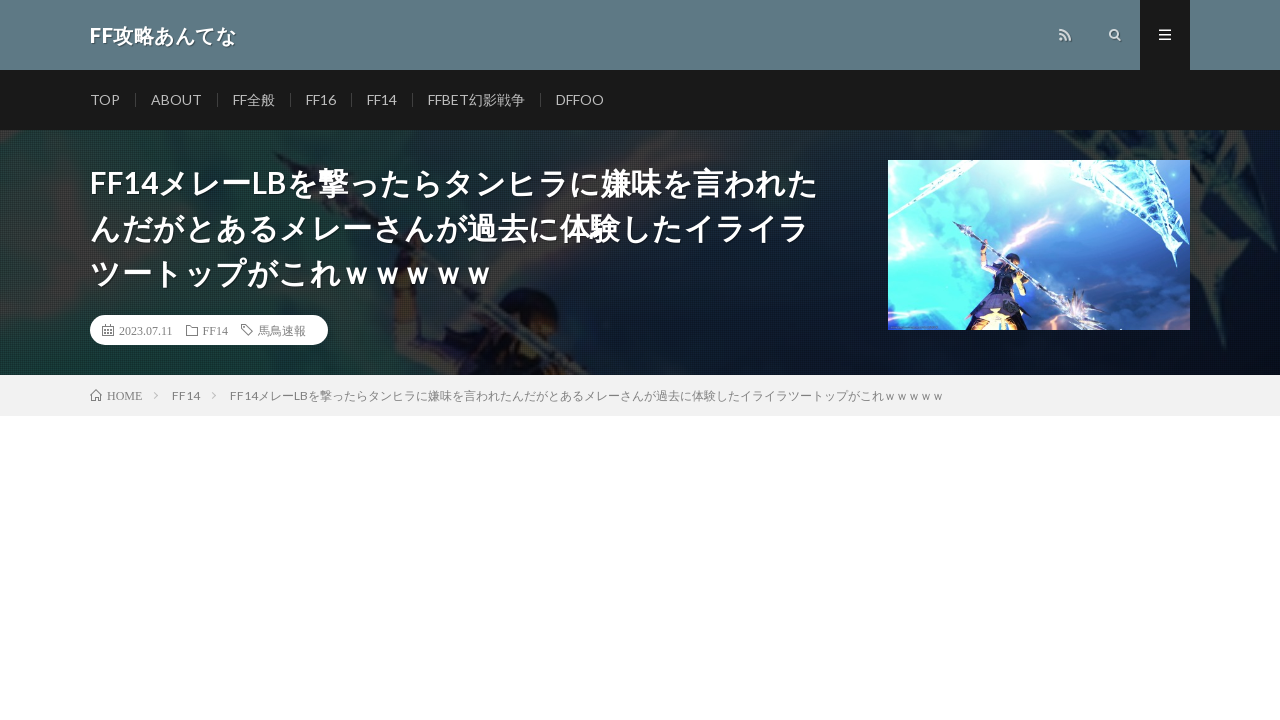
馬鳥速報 (282, 330)
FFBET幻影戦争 (476, 99)
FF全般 (254, 99)
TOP (105, 99)
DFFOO (580, 99)
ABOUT (176, 99)
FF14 (382, 99)
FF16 (321, 99)
